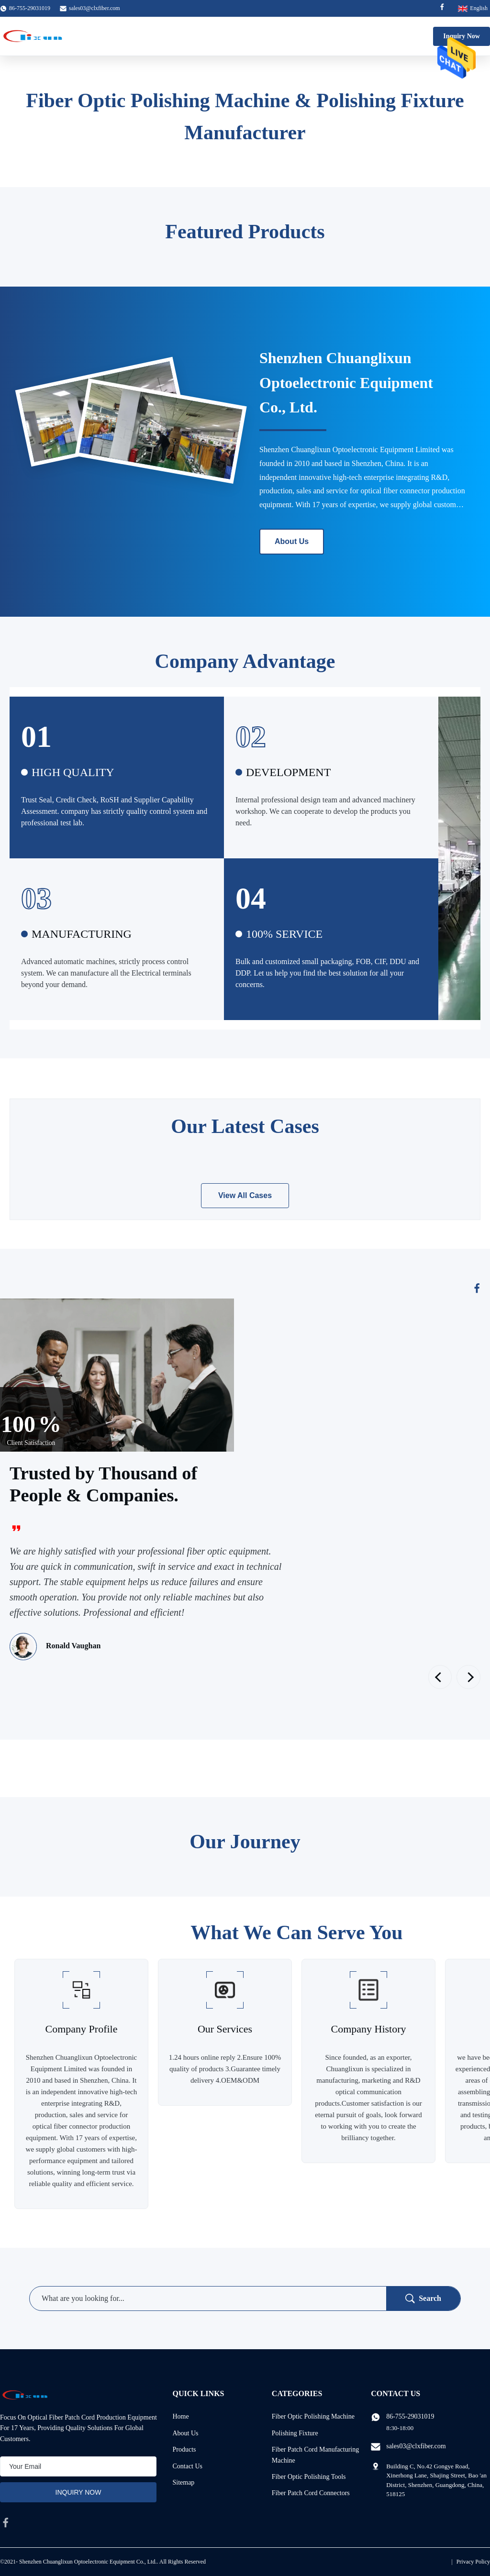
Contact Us (187, 2466)
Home (180, 2416)
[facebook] (5, 2522)
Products (184, 2449)
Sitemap (183, 2482)
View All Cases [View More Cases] (245, 1195)
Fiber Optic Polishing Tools (309, 2476)
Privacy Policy (473, 2561)
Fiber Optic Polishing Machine (313, 2416)
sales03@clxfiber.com (94, 8)
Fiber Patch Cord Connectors (311, 2493)
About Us (292, 541)
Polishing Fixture (295, 2433)
